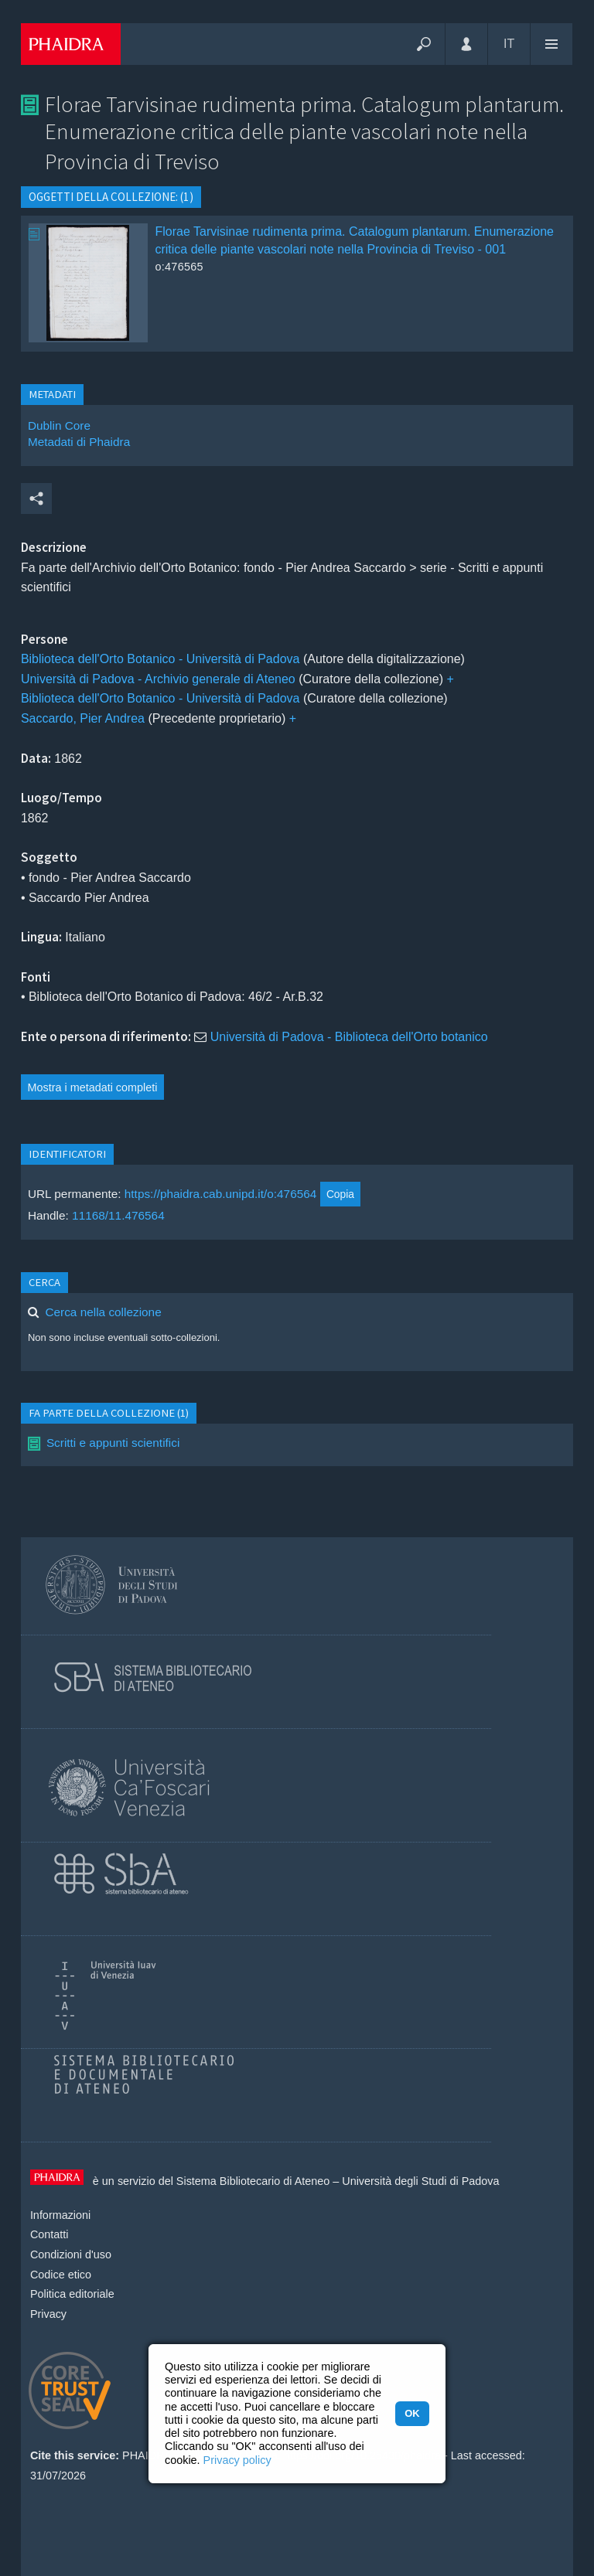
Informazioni (60, 2215)
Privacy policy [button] (237, 2460)
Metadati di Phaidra (79, 441)
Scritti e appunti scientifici (112, 1442)
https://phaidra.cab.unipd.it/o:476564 (221, 1193)
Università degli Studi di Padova (420, 2181)
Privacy (48, 2314)
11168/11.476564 (118, 1215)
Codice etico (60, 2274)
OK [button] (412, 2413)
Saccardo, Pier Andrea (83, 718)
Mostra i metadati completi (93, 1087)
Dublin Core (59, 425)
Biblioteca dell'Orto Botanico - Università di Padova (160, 658)
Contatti (49, 2234)
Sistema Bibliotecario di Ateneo (252, 2181)
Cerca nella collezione (103, 1312)
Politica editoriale (72, 2294)
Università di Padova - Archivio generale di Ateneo (158, 679)
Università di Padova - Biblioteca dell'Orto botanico (349, 1036)
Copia (340, 1194)
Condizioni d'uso (70, 2254)
